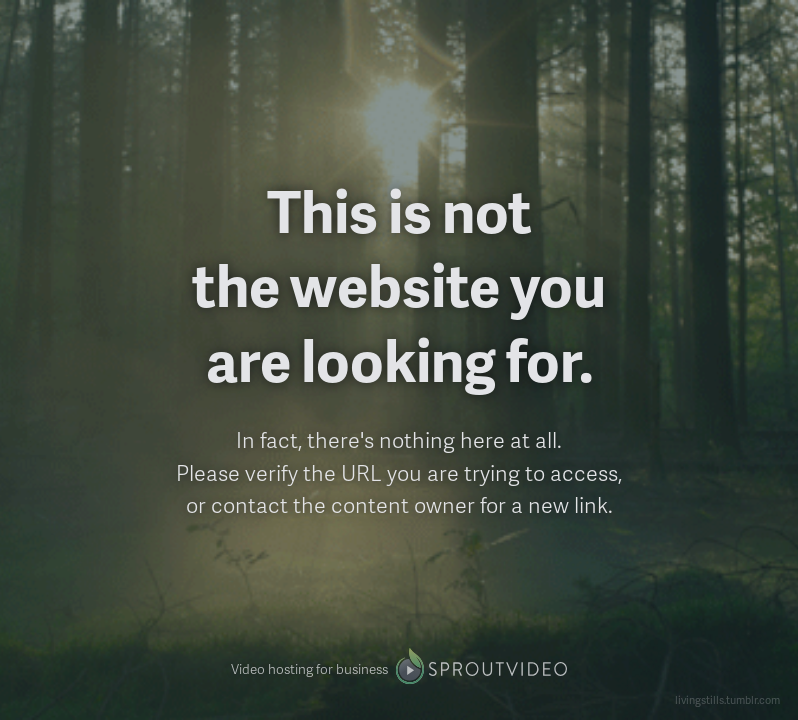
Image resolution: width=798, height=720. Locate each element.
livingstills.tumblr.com (727, 699)
